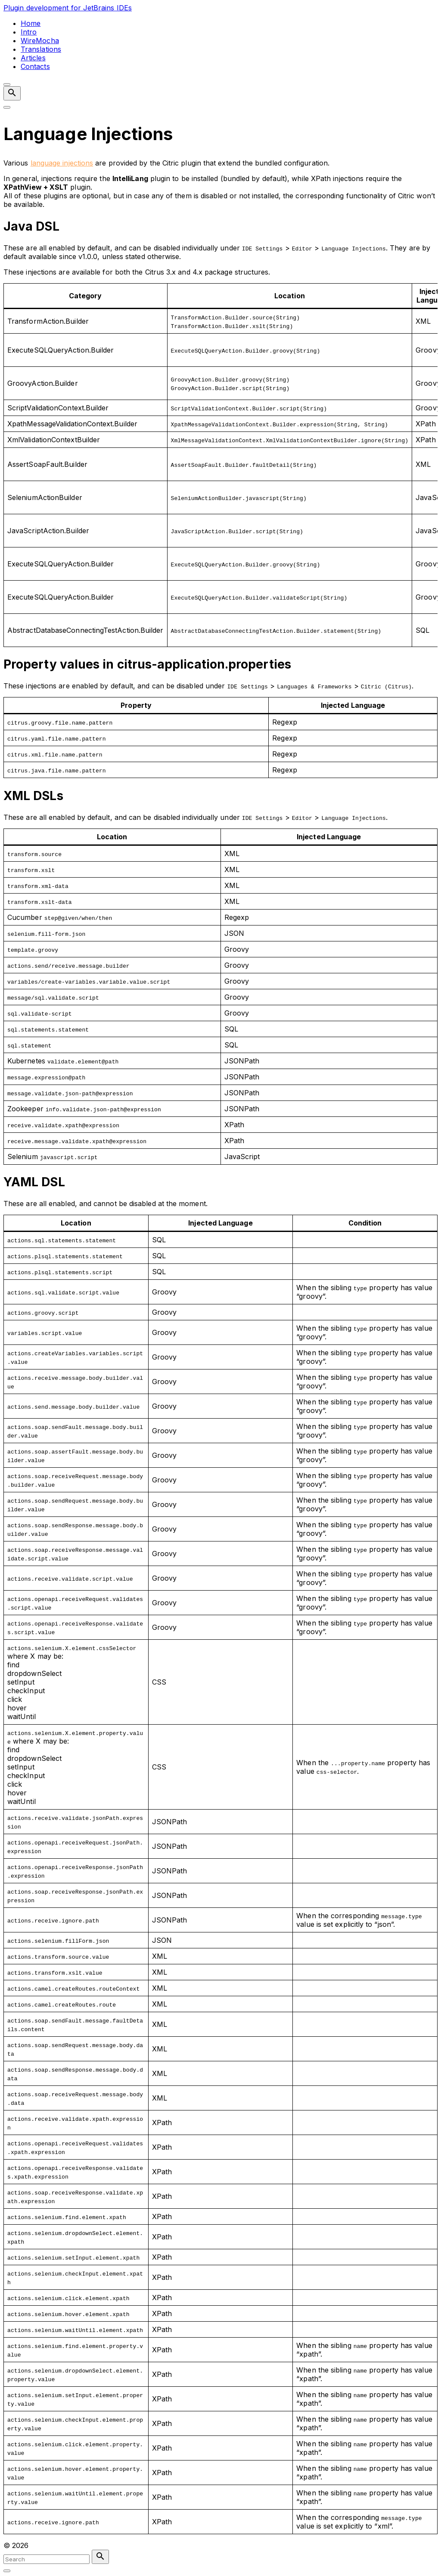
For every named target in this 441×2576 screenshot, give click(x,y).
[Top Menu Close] (6, 84)
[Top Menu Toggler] (6, 107)
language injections (62, 163)
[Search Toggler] (6, 2571)
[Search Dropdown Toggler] (12, 93)
